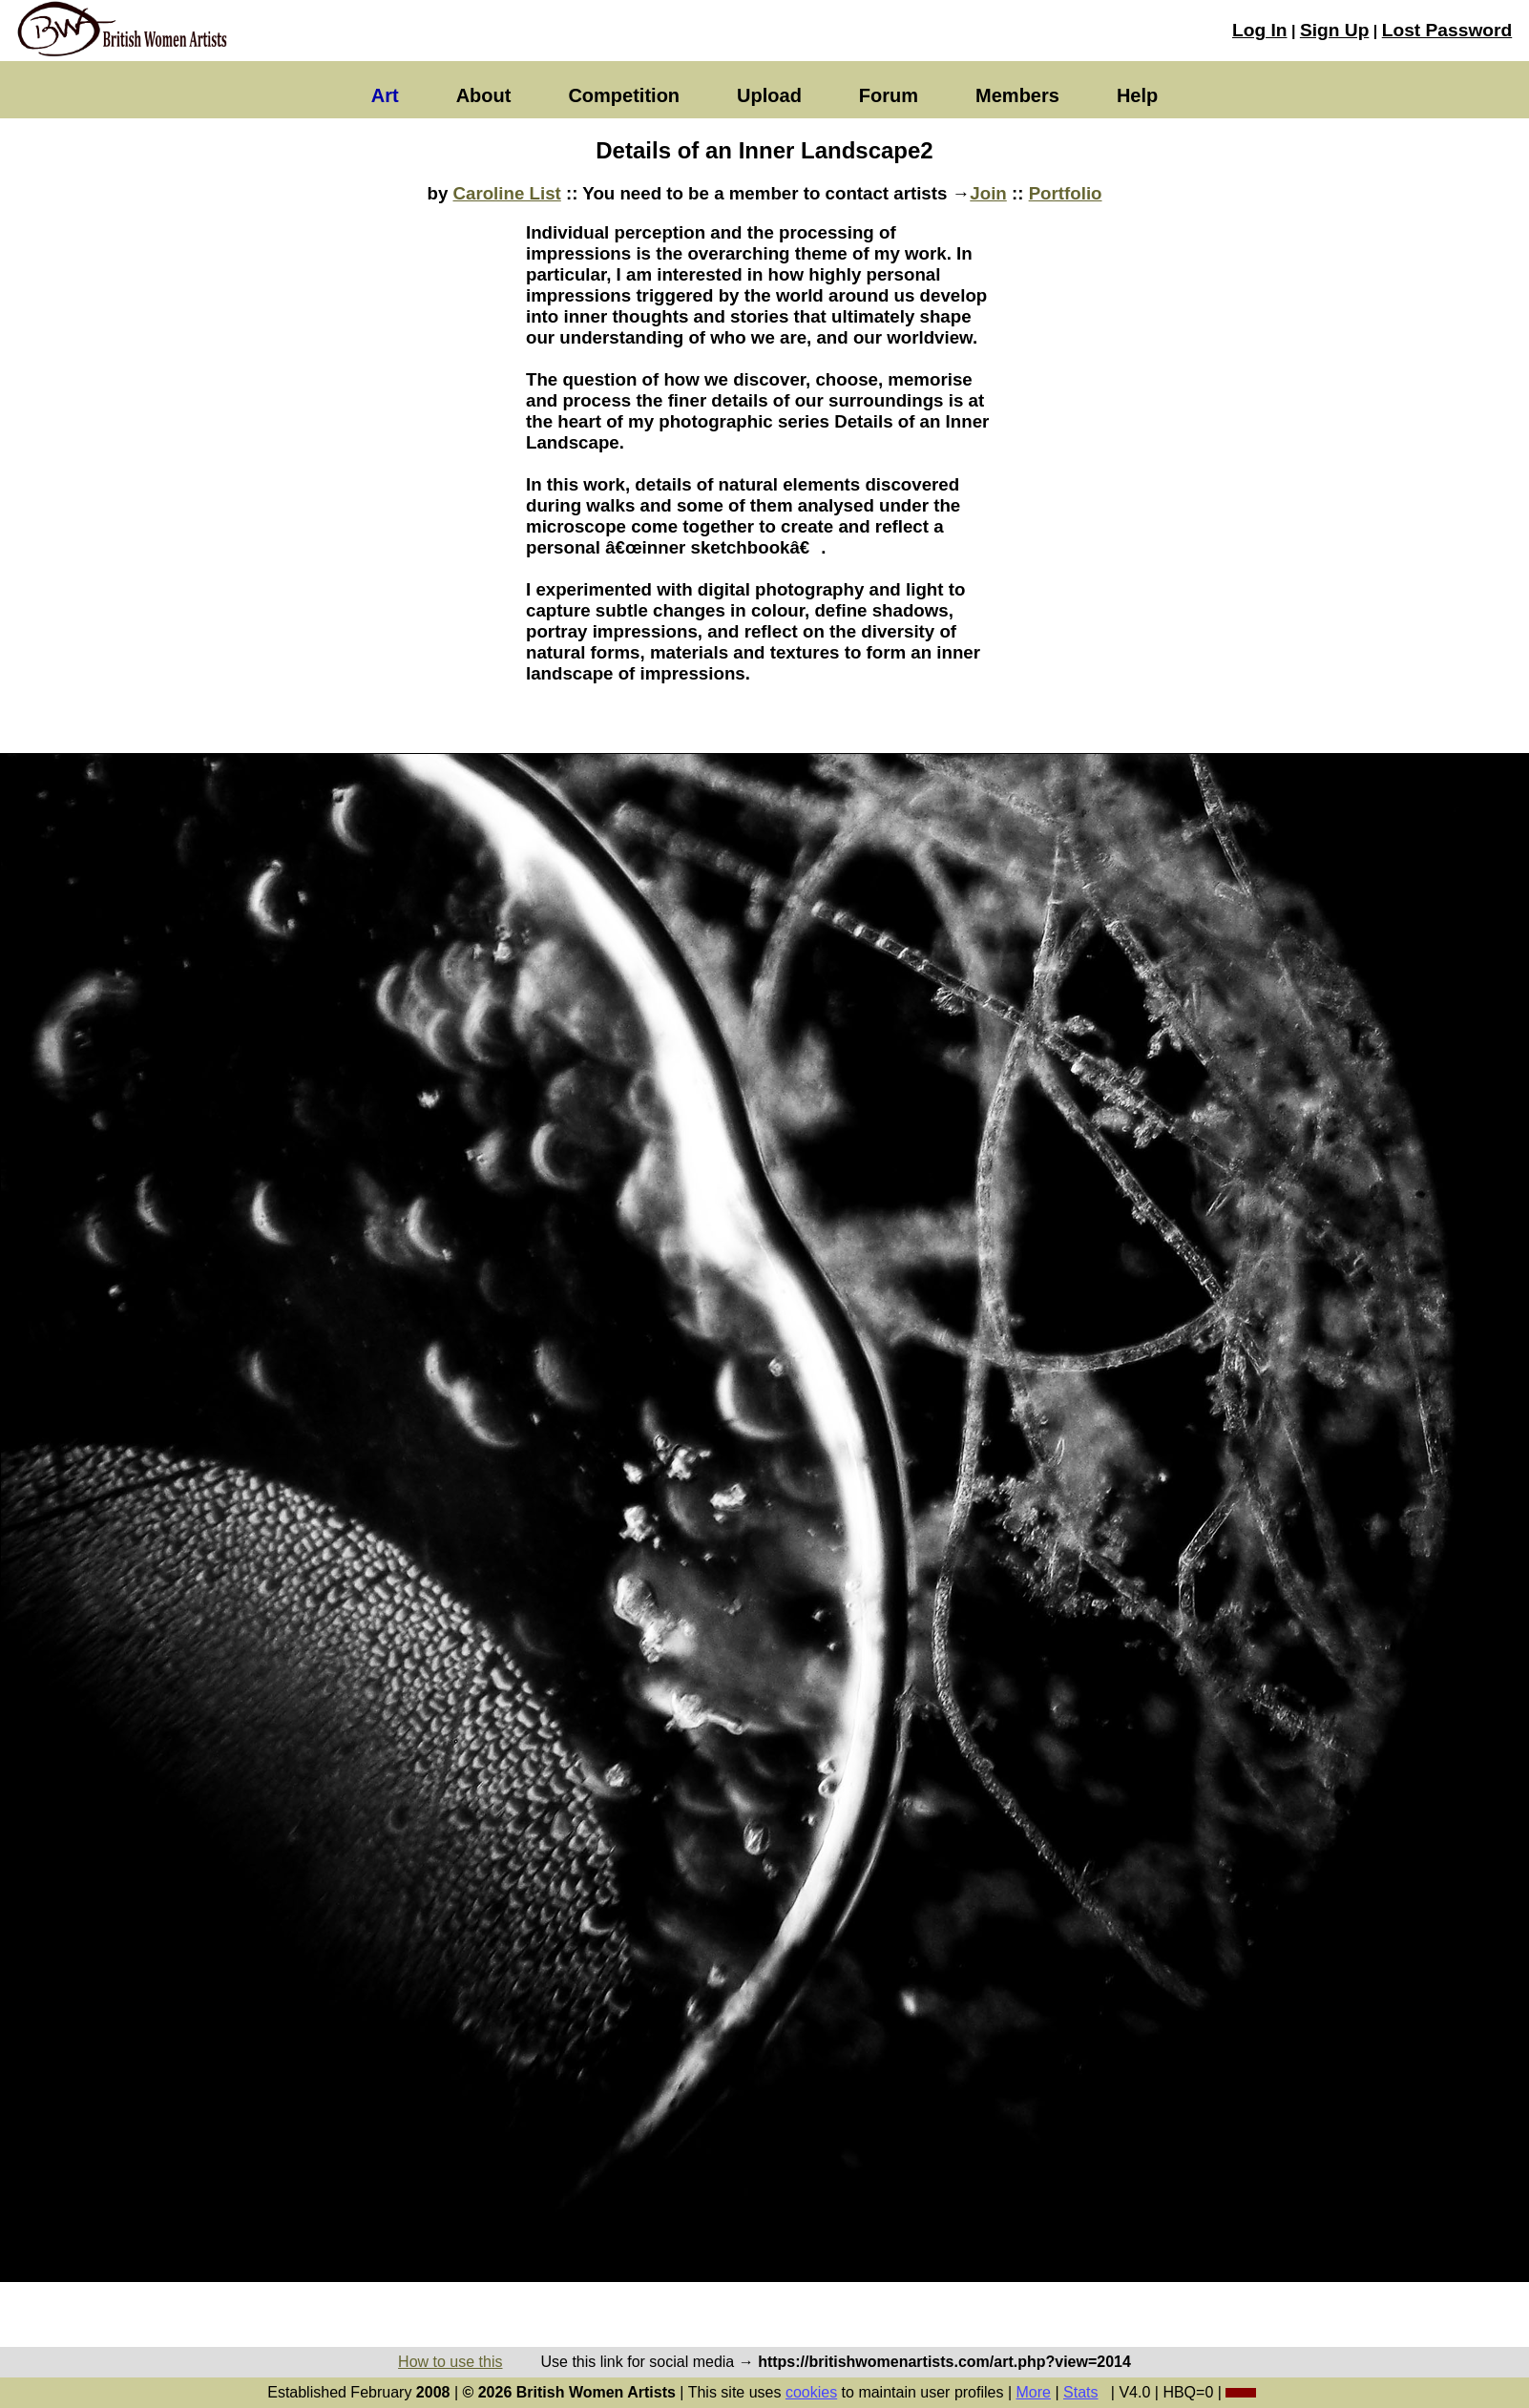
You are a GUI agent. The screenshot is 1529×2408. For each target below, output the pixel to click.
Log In (1260, 30)
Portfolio (1065, 193)
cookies (811, 2392)
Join (988, 193)
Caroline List (507, 193)
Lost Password (1447, 30)
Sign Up (1334, 30)
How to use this (450, 2362)
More (1033, 2392)
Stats (1080, 2392)
